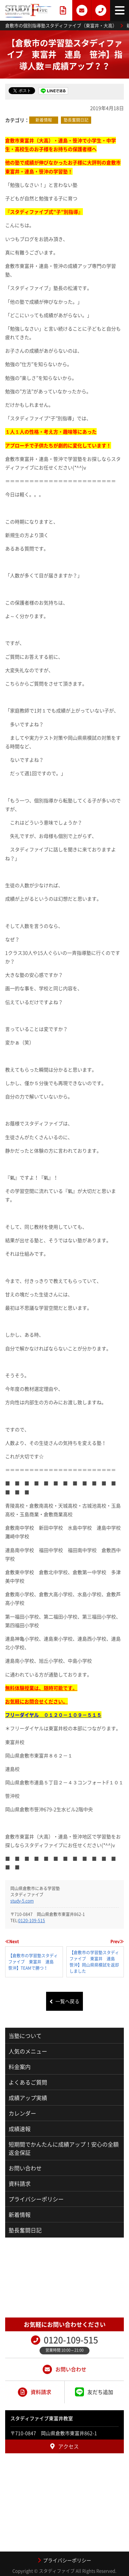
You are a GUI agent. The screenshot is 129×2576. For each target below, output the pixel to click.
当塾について (25, 2035)
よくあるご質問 (28, 2082)
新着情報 (43, 120)
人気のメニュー (28, 2051)
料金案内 (20, 2066)
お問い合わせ (25, 2168)
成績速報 (20, 2128)
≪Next (12, 1941)
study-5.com (22, 1901)
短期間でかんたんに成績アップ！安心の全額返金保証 (64, 2148)
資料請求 (20, 2183)
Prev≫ (117, 1941)
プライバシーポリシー (36, 2199)
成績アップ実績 (28, 2097)
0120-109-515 (31, 1920)
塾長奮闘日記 (76, 120)
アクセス (64, 2446)
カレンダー (22, 2113)
